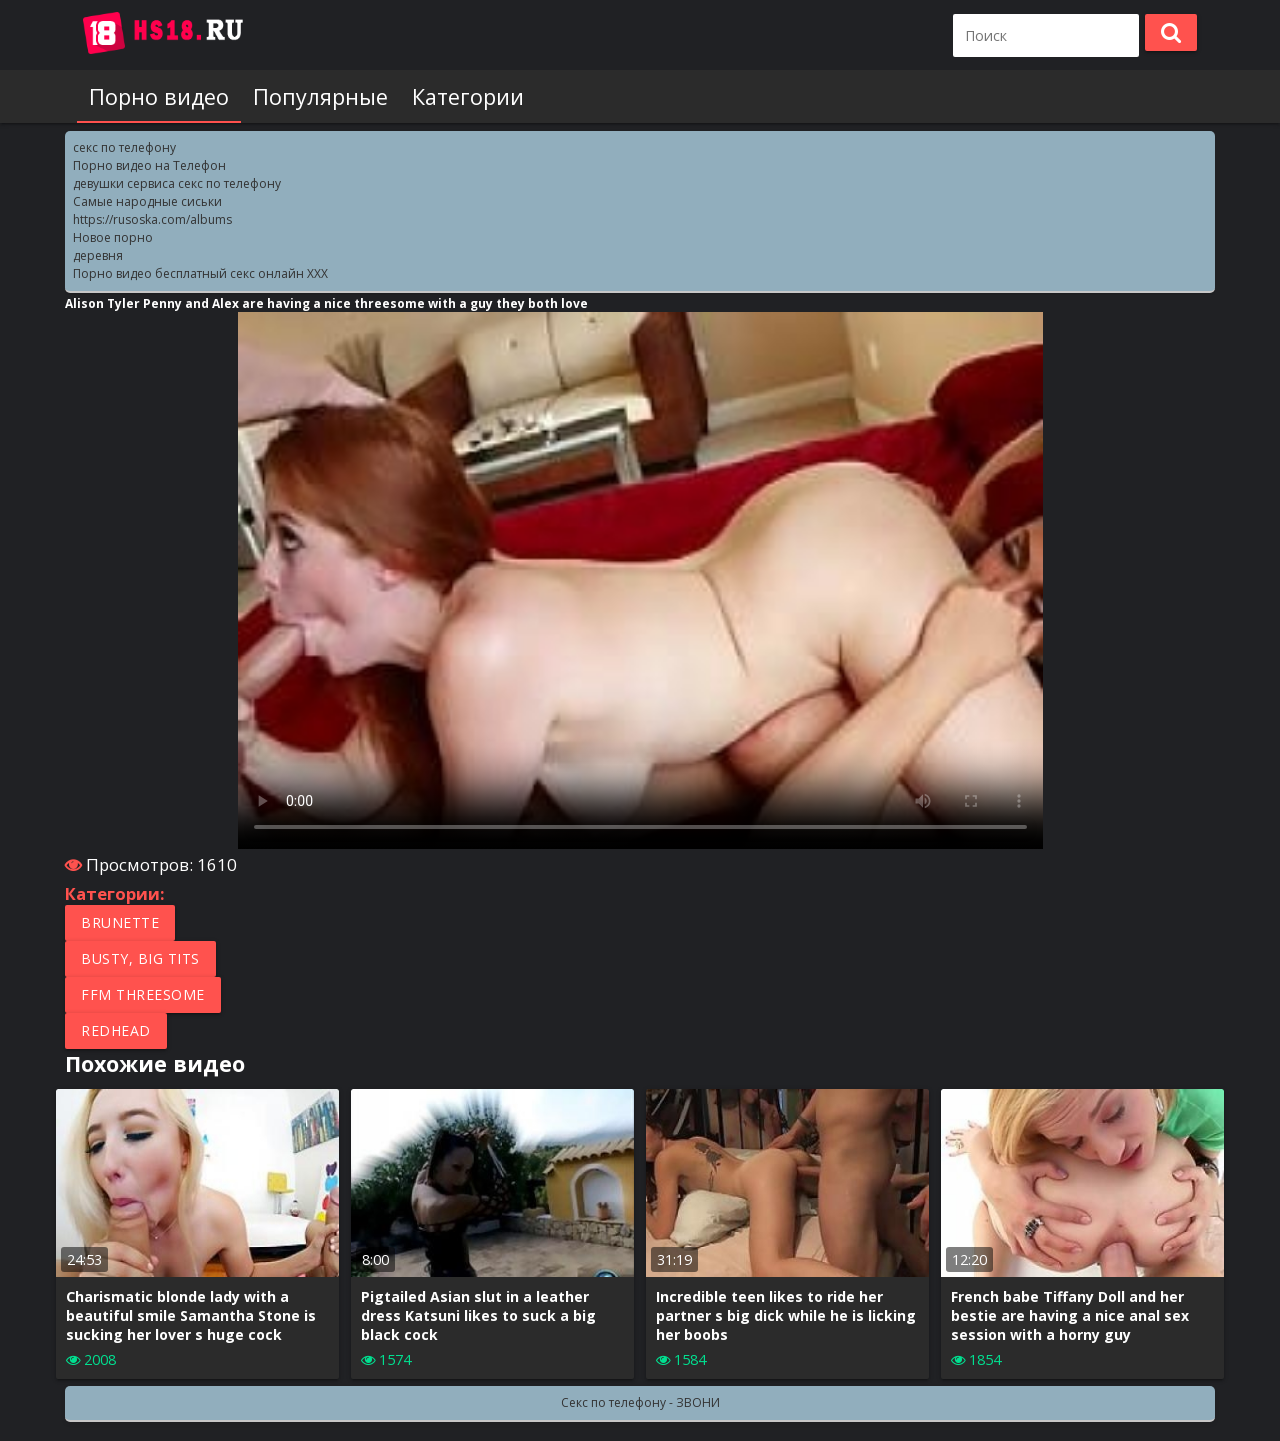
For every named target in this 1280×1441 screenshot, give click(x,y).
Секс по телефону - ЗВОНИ (640, 1402)
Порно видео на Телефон (149, 165)
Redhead (116, 1030)
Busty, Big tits (140, 958)
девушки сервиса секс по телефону (177, 183)
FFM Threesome (143, 994)
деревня (98, 255)
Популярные (320, 96)
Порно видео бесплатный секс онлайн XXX (200, 273)
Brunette (120, 922)
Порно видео (159, 96)
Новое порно (113, 237)
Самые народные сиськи (147, 201)
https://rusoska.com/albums (152, 219)
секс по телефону (124, 147)
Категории (468, 96)
